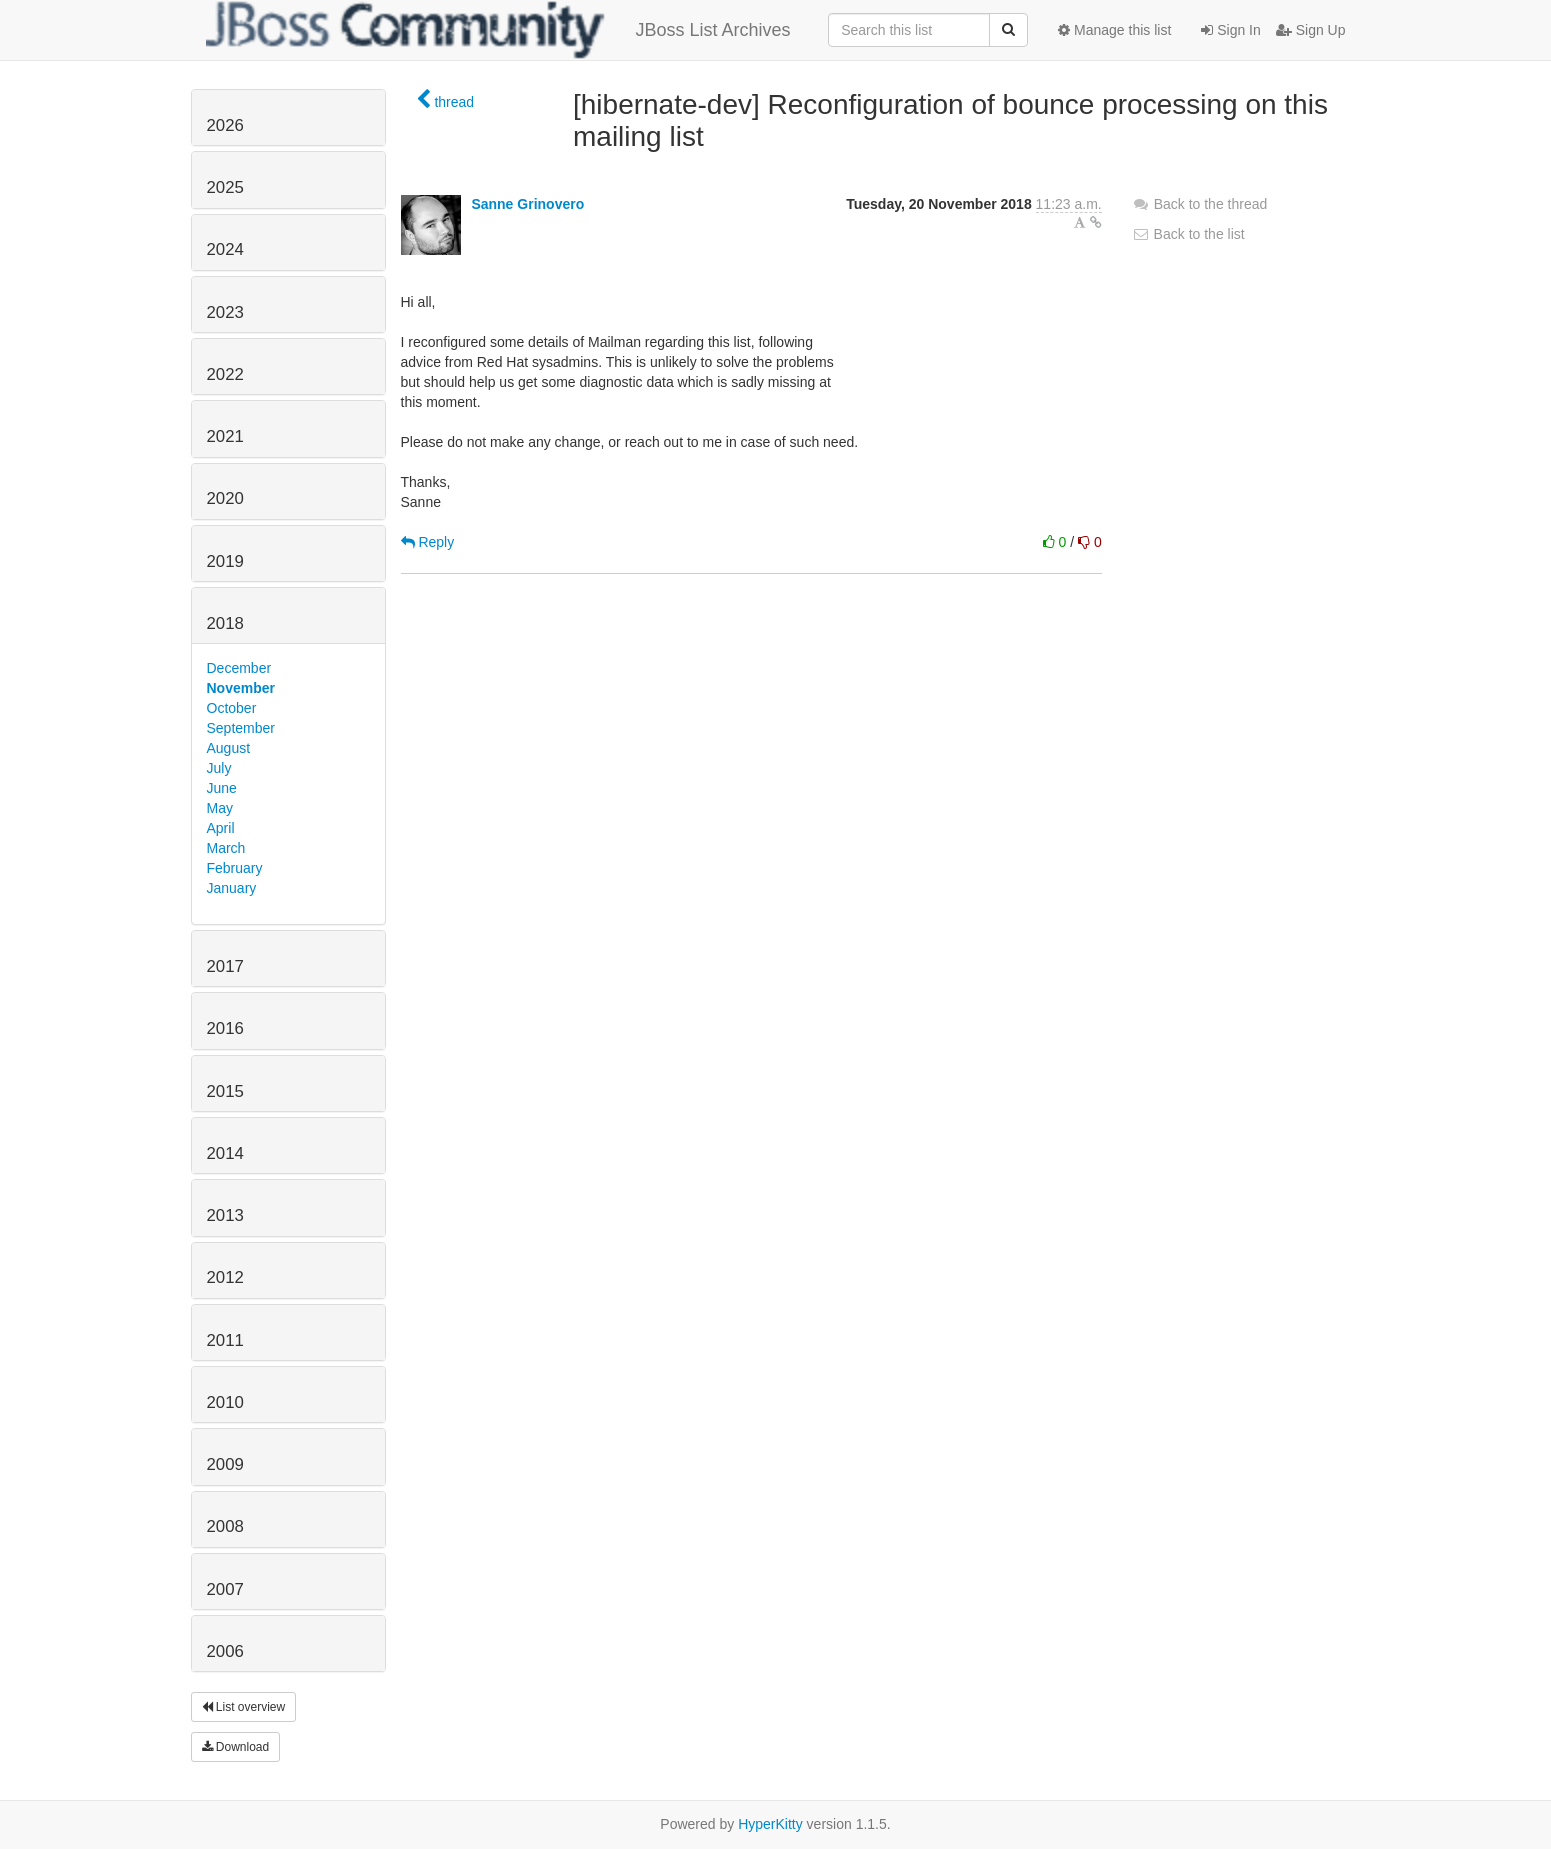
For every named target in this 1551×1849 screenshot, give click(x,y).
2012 (225, 1277)
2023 (225, 312)
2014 (225, 1153)
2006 (225, 1651)
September (241, 728)
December (239, 668)
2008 (225, 1526)
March (226, 848)
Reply (428, 542)
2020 (225, 498)
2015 (225, 1091)
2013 (225, 1215)
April (221, 828)
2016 (225, 1028)
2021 (225, 436)
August (229, 748)
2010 (225, 1402)
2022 (225, 374)
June (222, 788)
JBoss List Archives (498, 30)
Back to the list (1188, 234)
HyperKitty (770, 1824)
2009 (225, 1464)
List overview (244, 1707)
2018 (225, 623)
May (220, 808)
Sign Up (1311, 30)
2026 (225, 125)
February (235, 868)
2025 (225, 187)
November (241, 688)
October (232, 708)
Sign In (1230, 30)
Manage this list (1114, 30)
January (232, 888)
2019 (225, 561)
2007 (225, 1589)
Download (236, 1747)
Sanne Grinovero (527, 204)
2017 (225, 966)
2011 (225, 1340)
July (219, 768)
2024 (225, 249)
